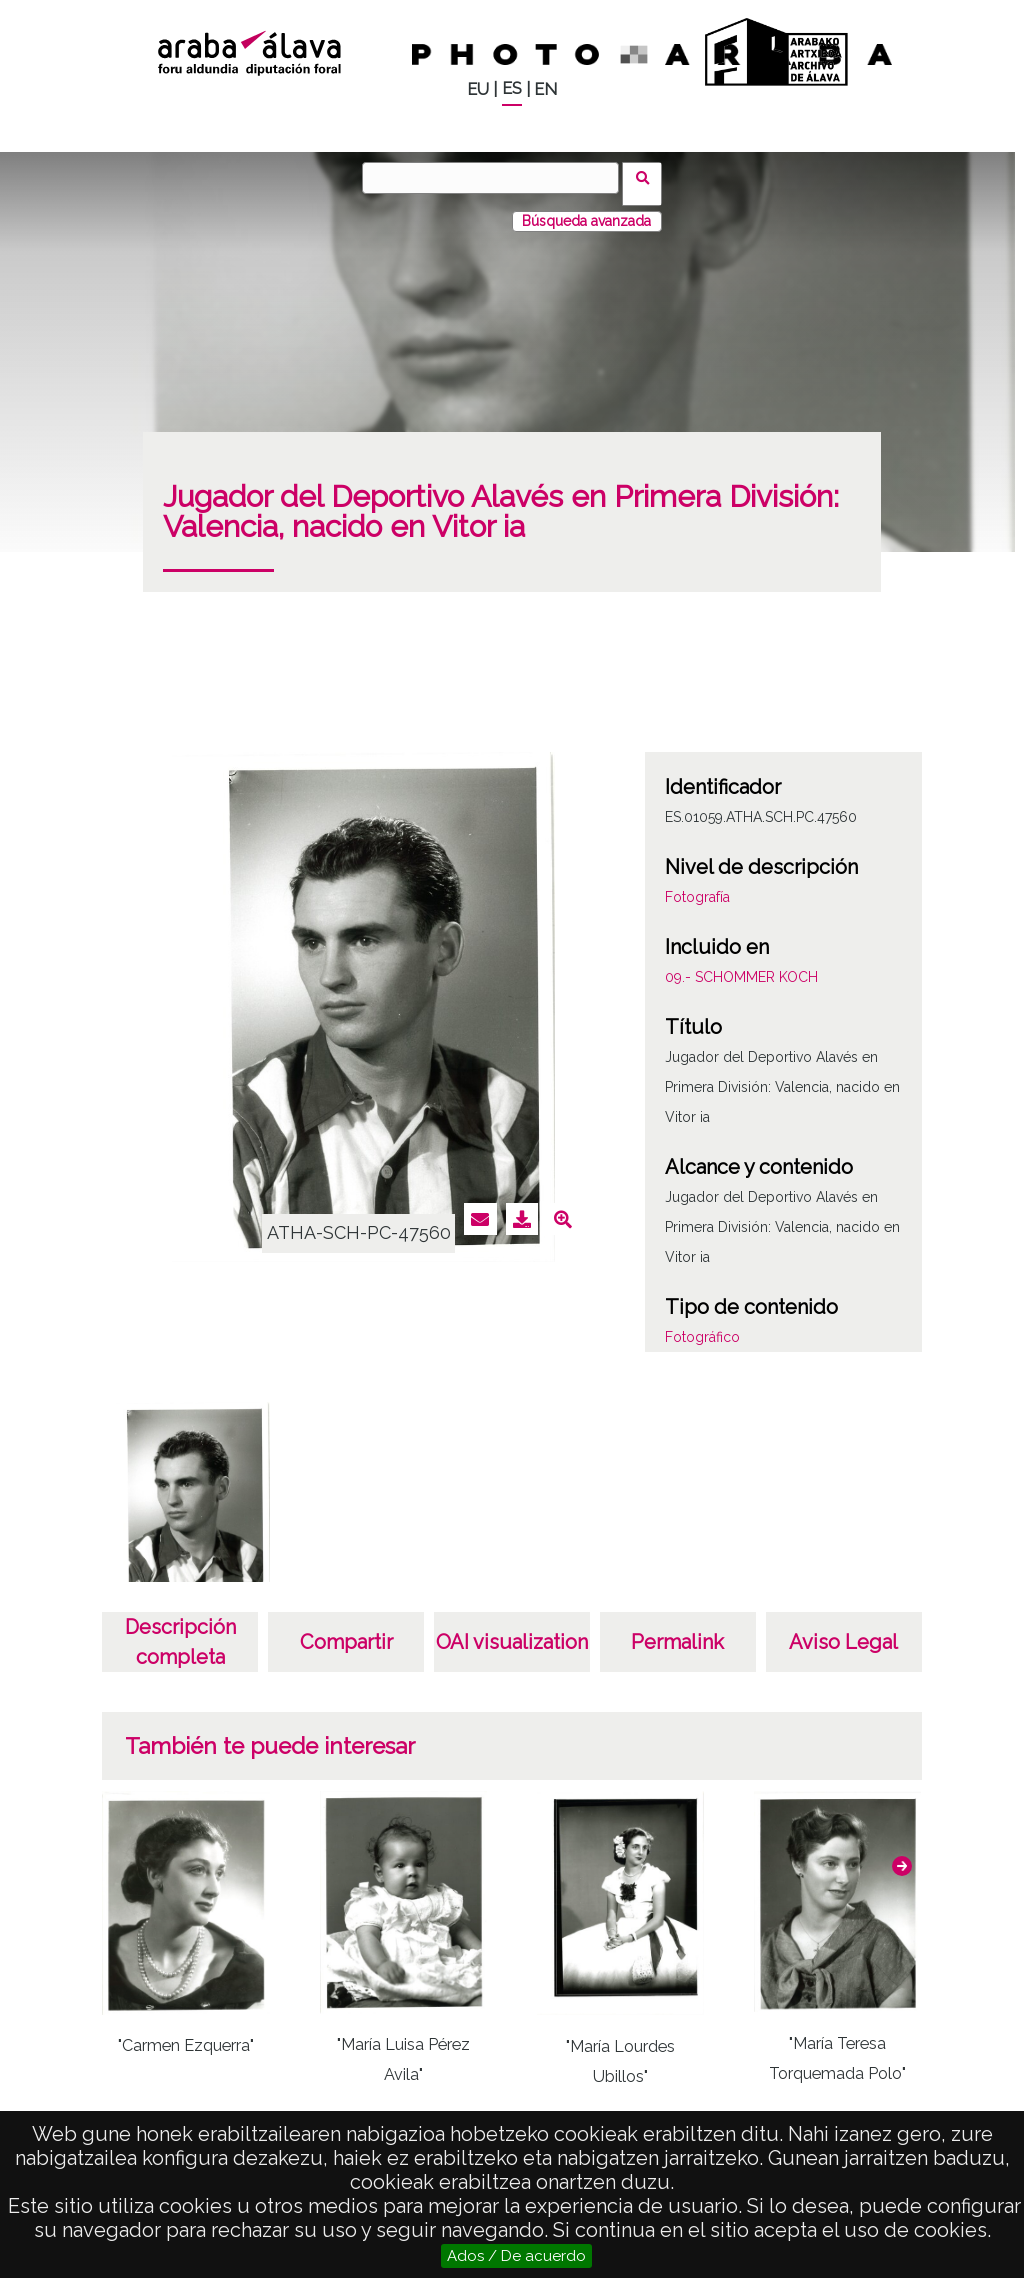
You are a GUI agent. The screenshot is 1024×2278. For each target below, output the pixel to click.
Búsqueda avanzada (586, 209)
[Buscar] (497, 178)
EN (545, 89)
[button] (902, 1853)
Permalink (677, 1630)
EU (478, 89)
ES (512, 88)
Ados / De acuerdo (516, 2256)
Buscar (648, 177)
